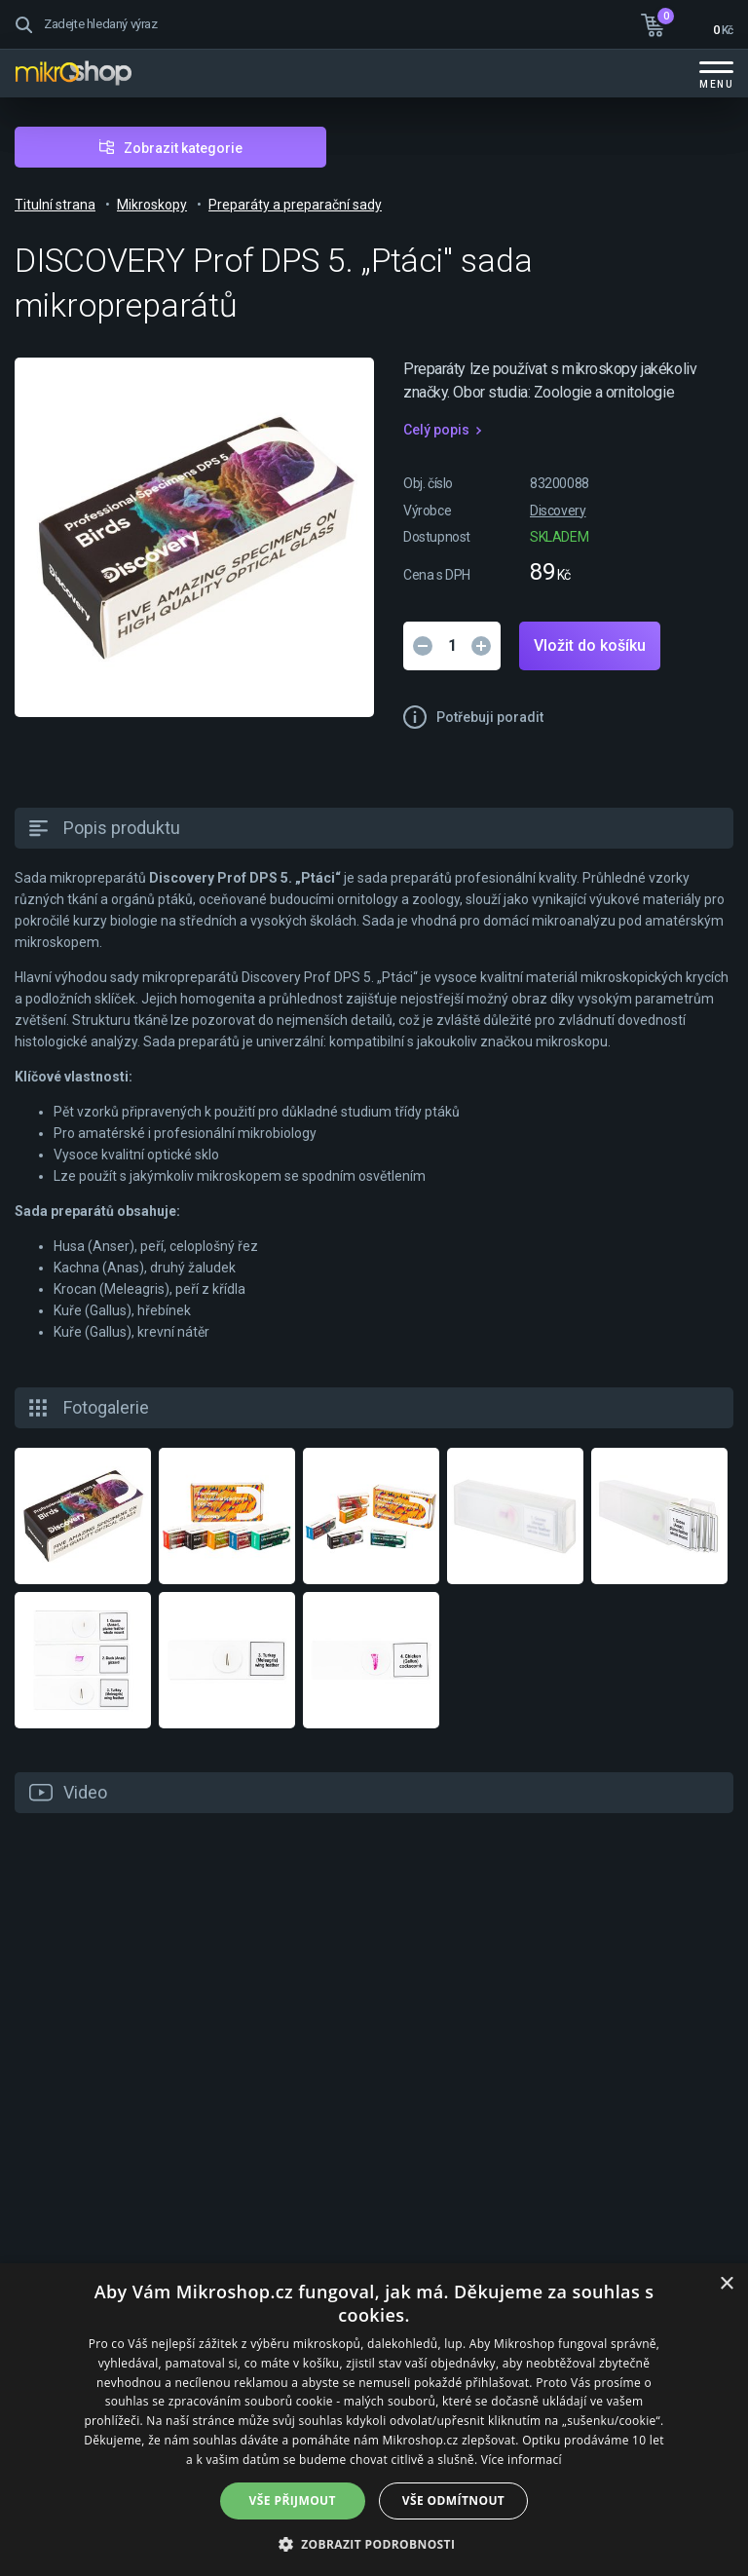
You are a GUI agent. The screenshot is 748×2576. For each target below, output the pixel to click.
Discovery (558, 510)
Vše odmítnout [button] (453, 2500)
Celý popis (436, 429)
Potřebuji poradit (489, 717)
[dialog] (374, 2419)
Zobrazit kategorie (183, 148)
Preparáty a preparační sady (295, 204)
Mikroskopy (152, 204)
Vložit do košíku (590, 645)
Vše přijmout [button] (292, 2500)
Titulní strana (55, 204)
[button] (374, 2543)
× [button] (726, 2284)
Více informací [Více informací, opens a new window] (521, 2459)
